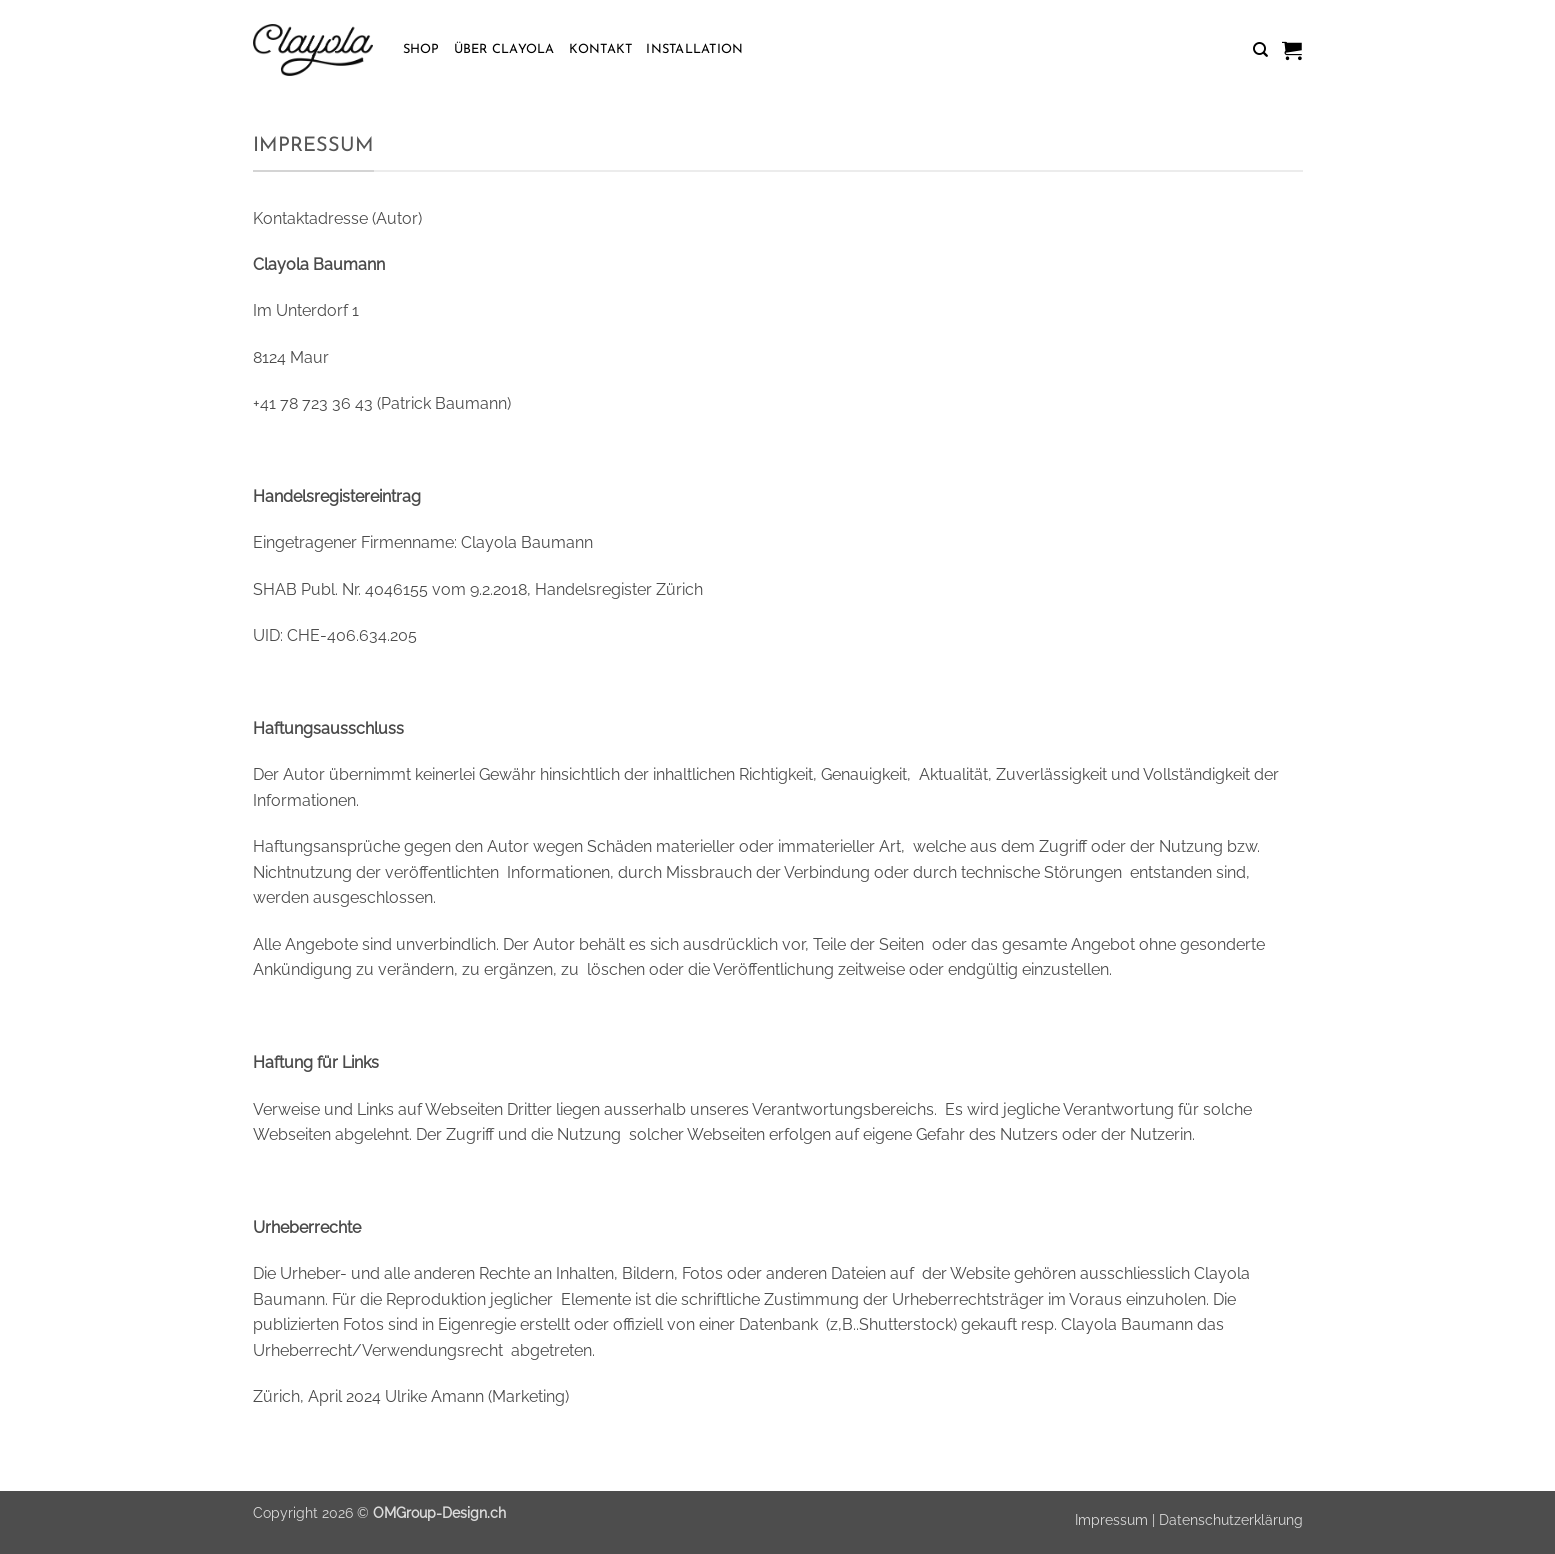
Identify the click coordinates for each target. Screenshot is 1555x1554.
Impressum (1111, 1519)
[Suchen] (1260, 50)
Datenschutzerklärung (1231, 1519)
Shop (421, 49)
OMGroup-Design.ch (439, 1512)
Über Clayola (504, 49)
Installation (694, 49)
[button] (1292, 50)
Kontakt (601, 49)
